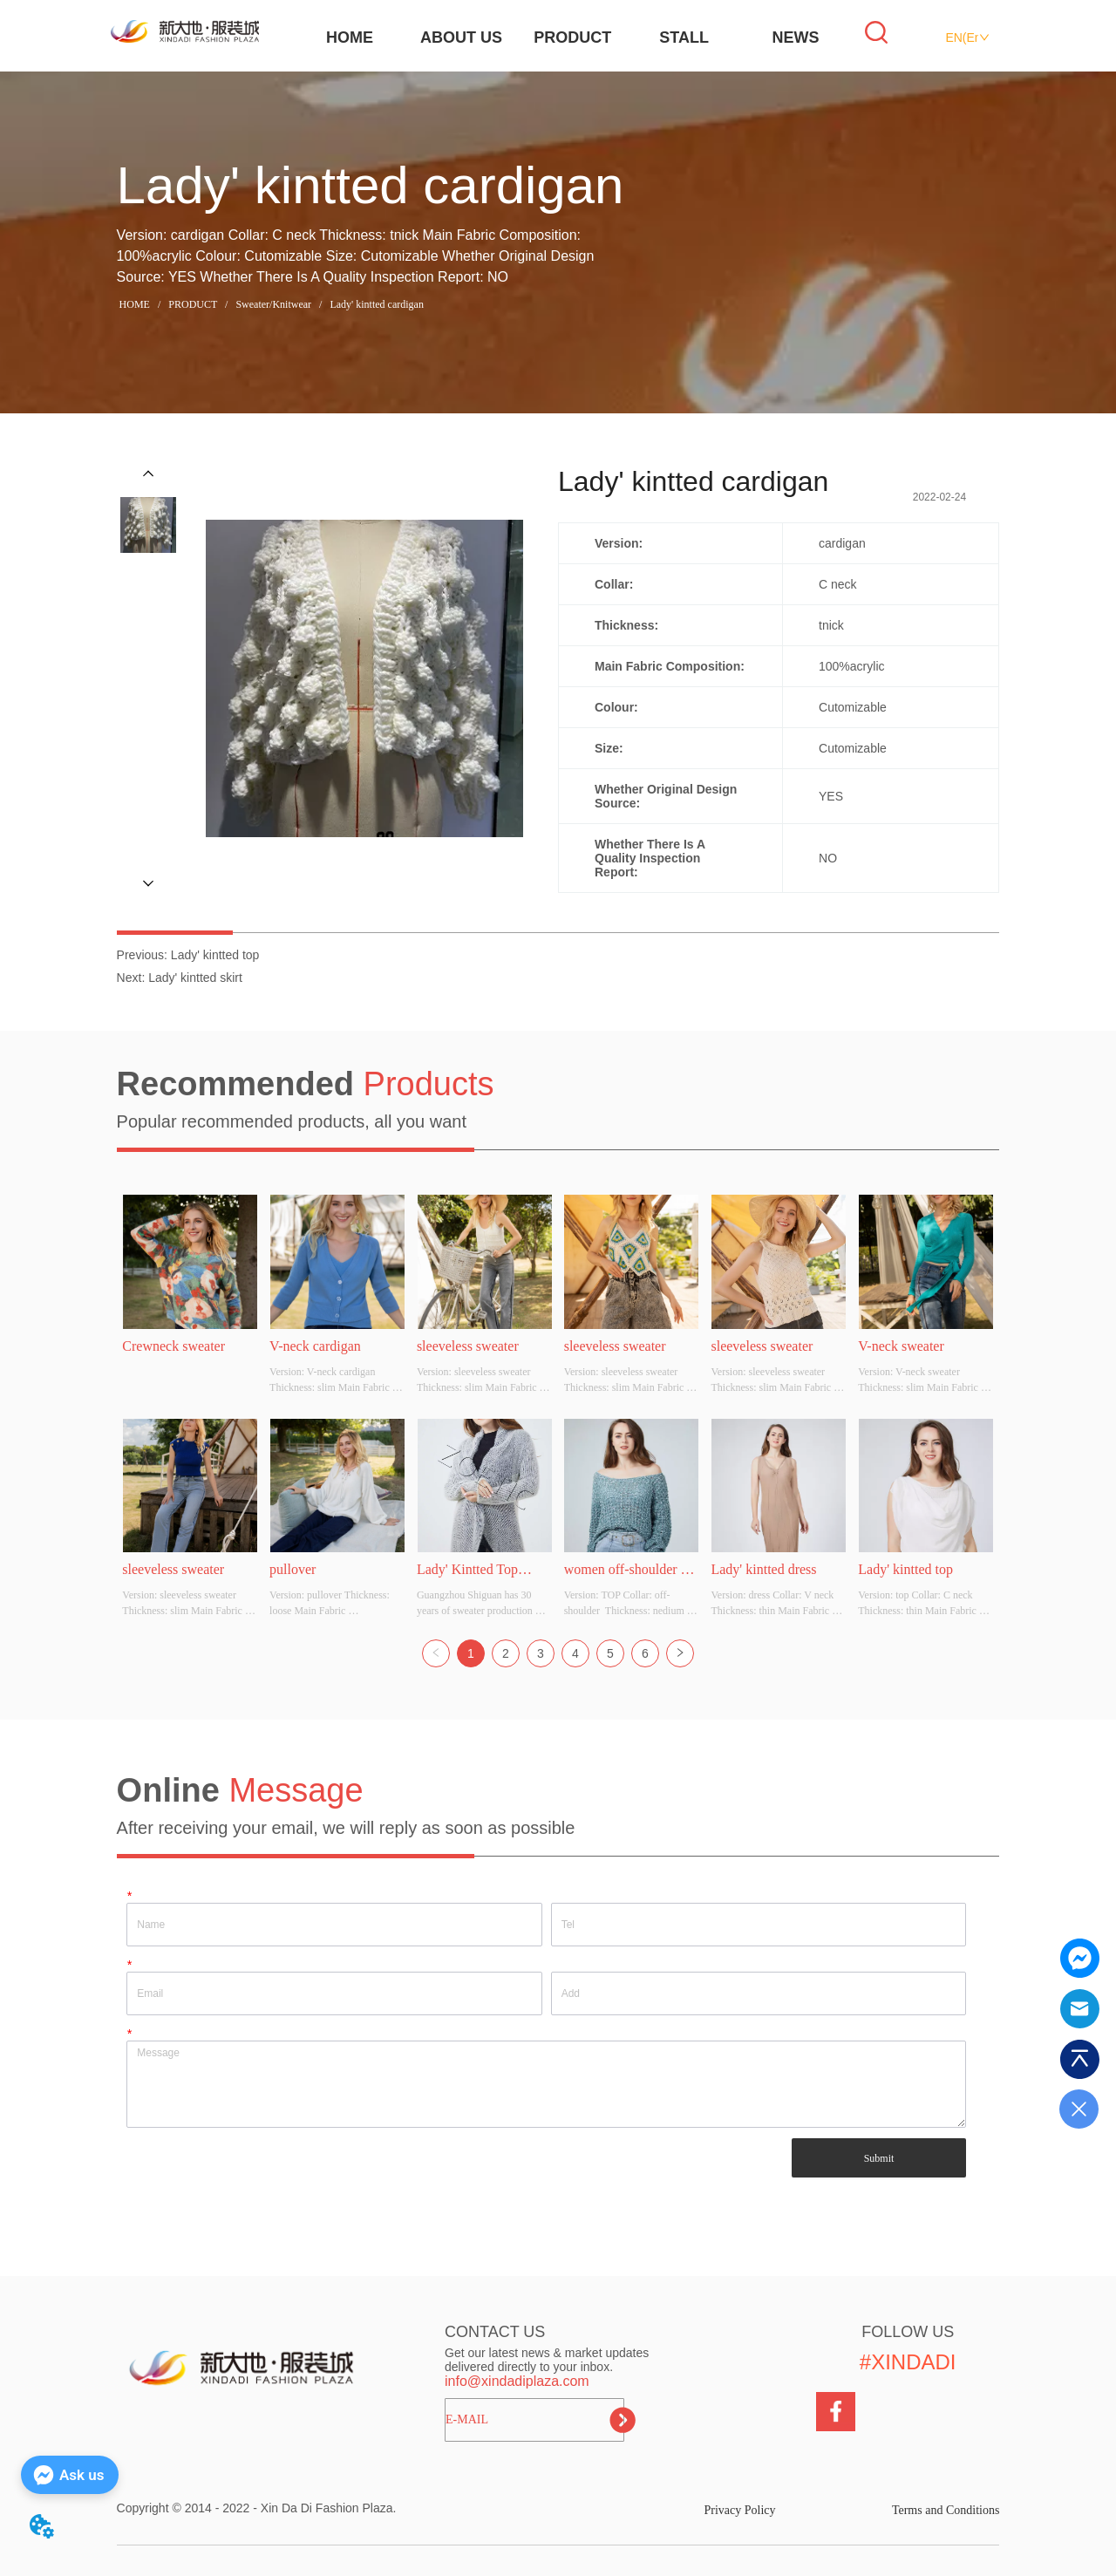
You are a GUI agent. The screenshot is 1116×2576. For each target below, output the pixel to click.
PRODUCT (572, 37)
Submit (879, 2158)
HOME (349, 37)
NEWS (796, 37)
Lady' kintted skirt (195, 978)
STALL (684, 37)
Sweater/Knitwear (273, 304)
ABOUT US (461, 37)
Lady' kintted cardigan (375, 304)
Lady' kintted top (215, 955)
